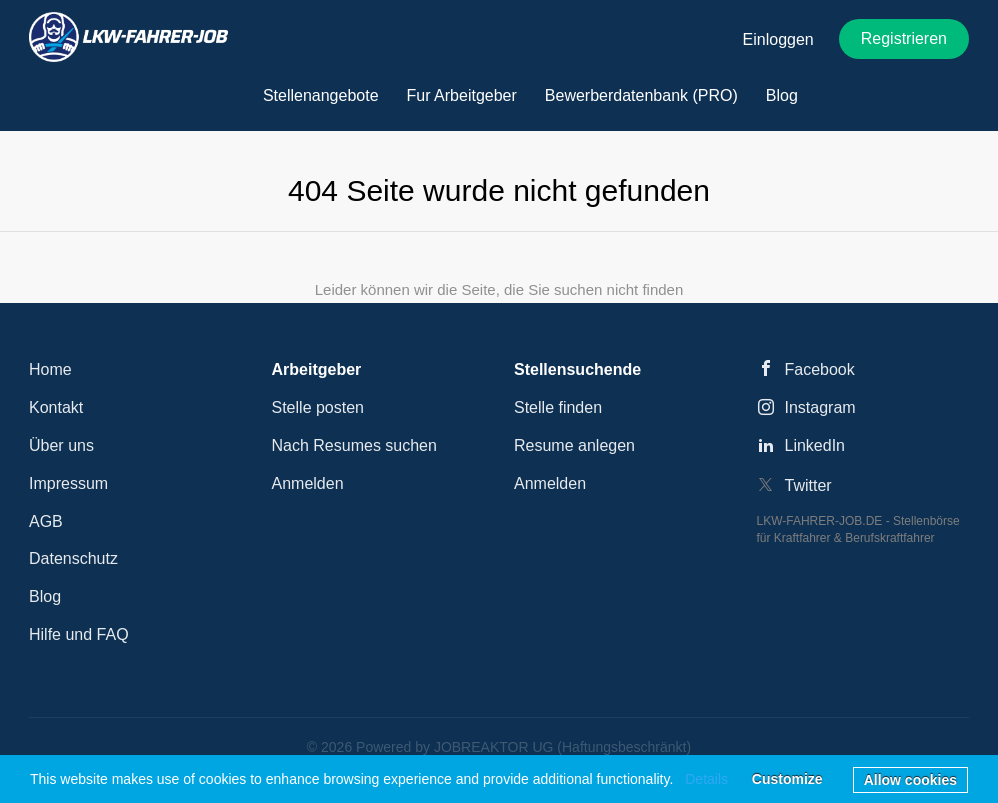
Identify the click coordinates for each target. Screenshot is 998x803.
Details (706, 779)
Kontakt (56, 407)
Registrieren (904, 38)
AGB (46, 521)
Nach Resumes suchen (354, 445)
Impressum (68, 483)
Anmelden (308, 483)
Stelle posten (318, 407)
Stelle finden (558, 407)
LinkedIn (815, 445)
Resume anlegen (574, 445)
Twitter (808, 485)
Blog (45, 596)
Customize (787, 779)
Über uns (61, 445)
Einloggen (778, 39)
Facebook (820, 369)
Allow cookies (910, 780)
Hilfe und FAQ (79, 634)
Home (50, 369)
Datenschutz (73, 558)
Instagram (820, 407)
